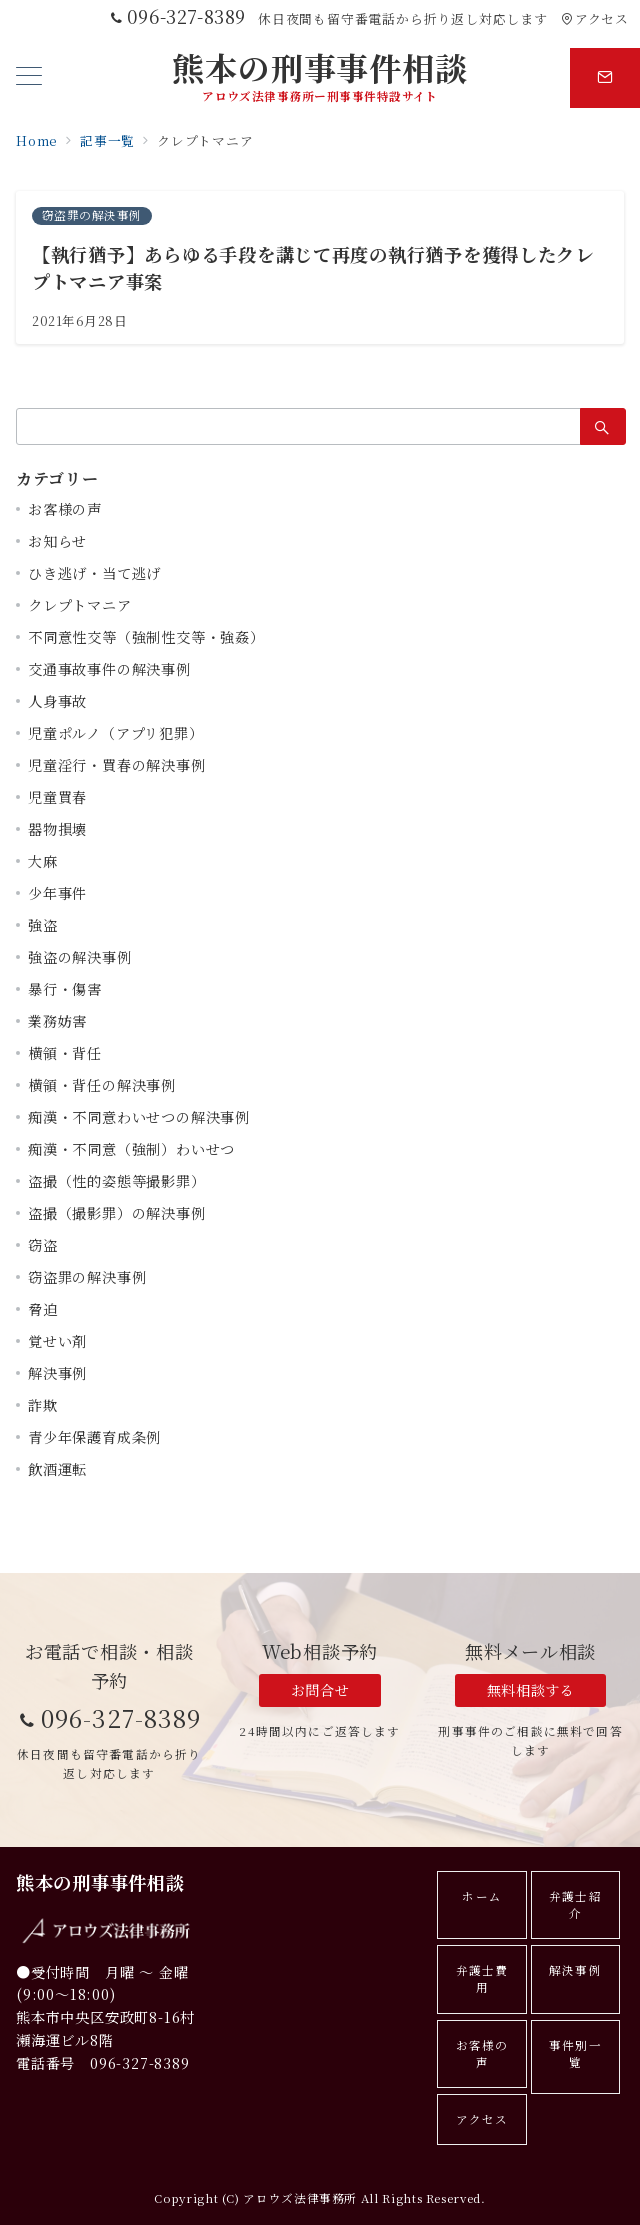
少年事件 (57, 893)
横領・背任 (65, 1053)
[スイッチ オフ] (605, 78)
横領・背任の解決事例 (102, 1085)
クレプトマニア (80, 605)
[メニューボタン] (29, 77)
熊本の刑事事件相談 (319, 67)
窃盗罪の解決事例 (87, 1277)
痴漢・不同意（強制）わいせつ (131, 1149)
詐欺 (43, 1405)
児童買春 (57, 797)
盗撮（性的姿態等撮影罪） (117, 1181)
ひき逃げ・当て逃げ (94, 573)
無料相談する (530, 1690)
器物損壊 (57, 829)
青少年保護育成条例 (94, 1437)
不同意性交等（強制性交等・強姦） (146, 637)
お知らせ (57, 541)
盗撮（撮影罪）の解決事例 (117, 1213)
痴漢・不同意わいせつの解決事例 (139, 1117)
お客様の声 (65, 509)
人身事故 (57, 701)
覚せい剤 (57, 1341)
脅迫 (43, 1309)
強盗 (43, 925)
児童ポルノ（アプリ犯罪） (116, 733)
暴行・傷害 (65, 989)
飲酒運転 (57, 1469)
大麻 (43, 861)
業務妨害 (57, 1021)
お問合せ (320, 1690)
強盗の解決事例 (80, 957)
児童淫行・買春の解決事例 (117, 765)
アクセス (594, 18)
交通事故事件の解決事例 (109, 669)
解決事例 (57, 1373)
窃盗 (43, 1245)
